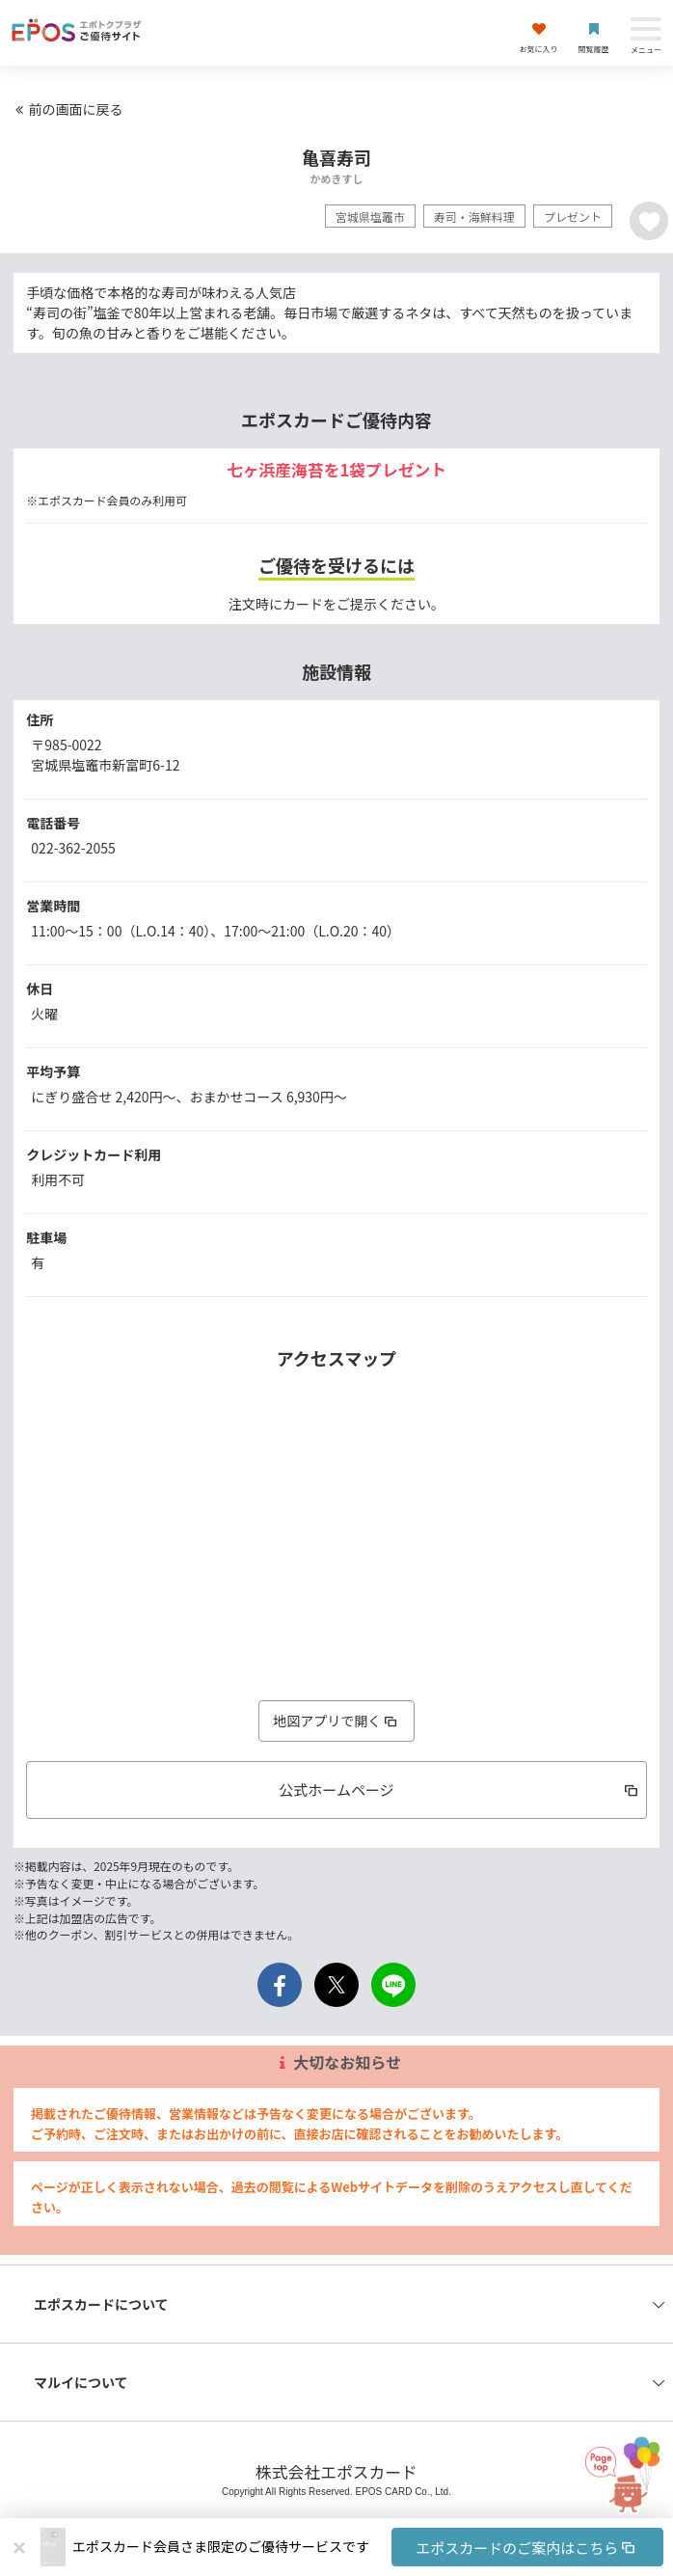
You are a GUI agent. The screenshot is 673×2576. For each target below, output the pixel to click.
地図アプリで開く (336, 1720)
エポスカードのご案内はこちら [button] (527, 2547)
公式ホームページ (459, 1789)
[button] (367, 2547)
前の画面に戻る (66, 109)
